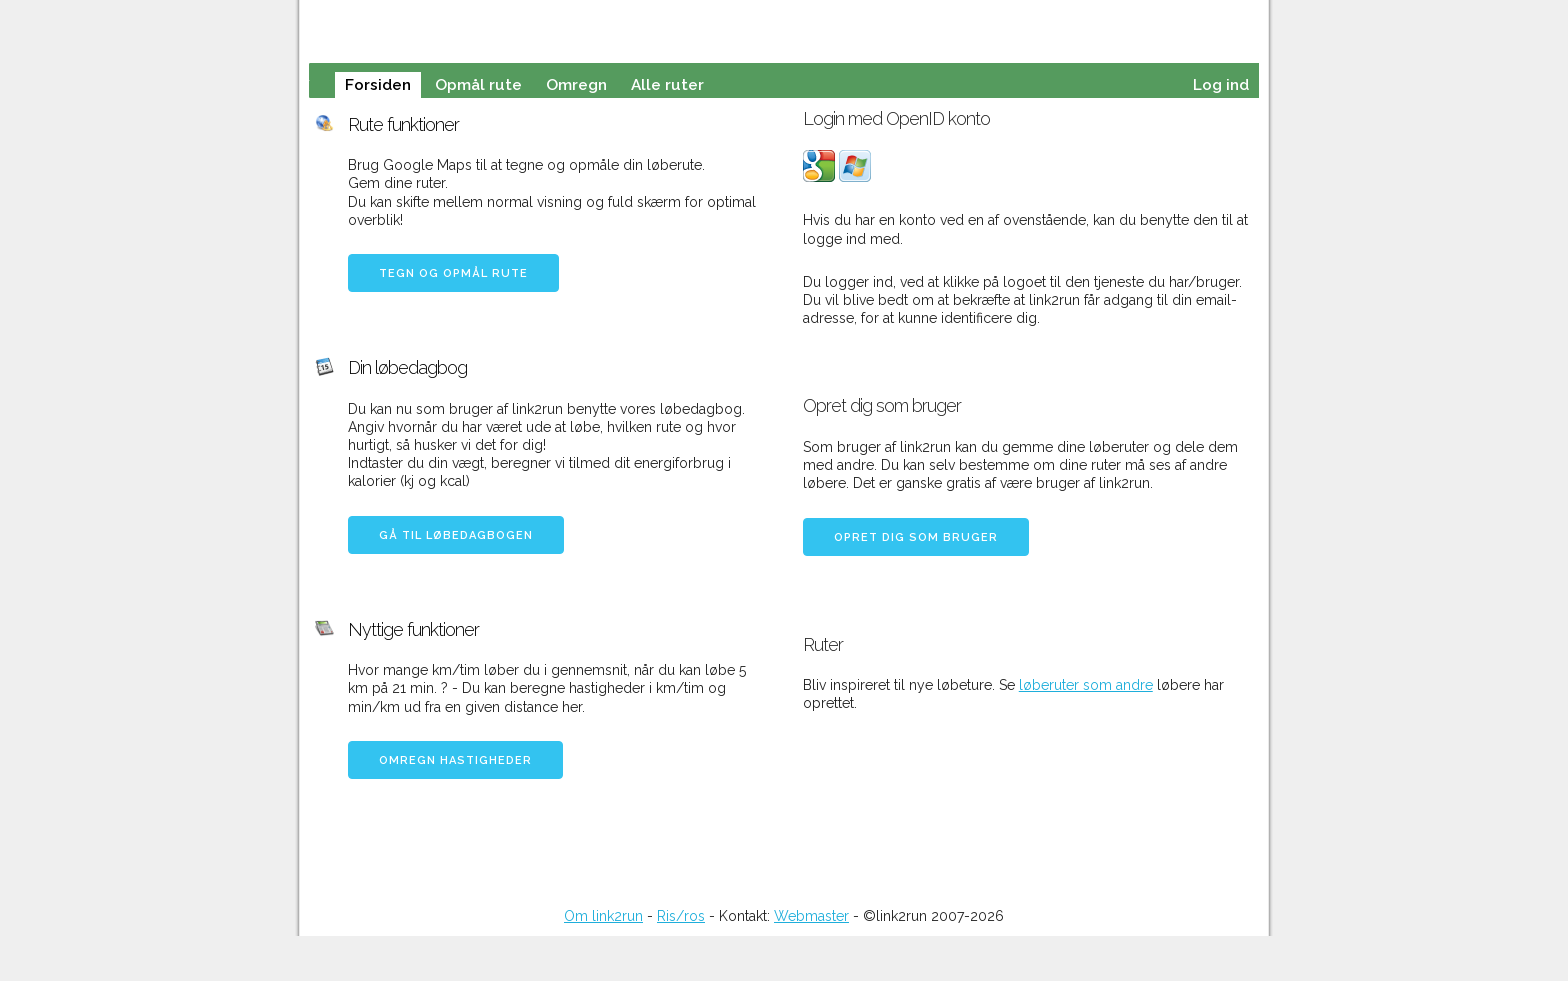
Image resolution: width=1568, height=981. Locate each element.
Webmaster (811, 916)
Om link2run (603, 916)
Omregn (576, 85)
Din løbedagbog (407, 367)
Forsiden (378, 85)
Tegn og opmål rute (453, 273)
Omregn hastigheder (455, 760)
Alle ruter (667, 85)
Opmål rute (478, 85)
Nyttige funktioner (413, 629)
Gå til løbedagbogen (456, 535)
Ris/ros (681, 916)
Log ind (1221, 85)
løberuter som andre (1086, 685)
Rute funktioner (403, 124)
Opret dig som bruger (916, 537)
